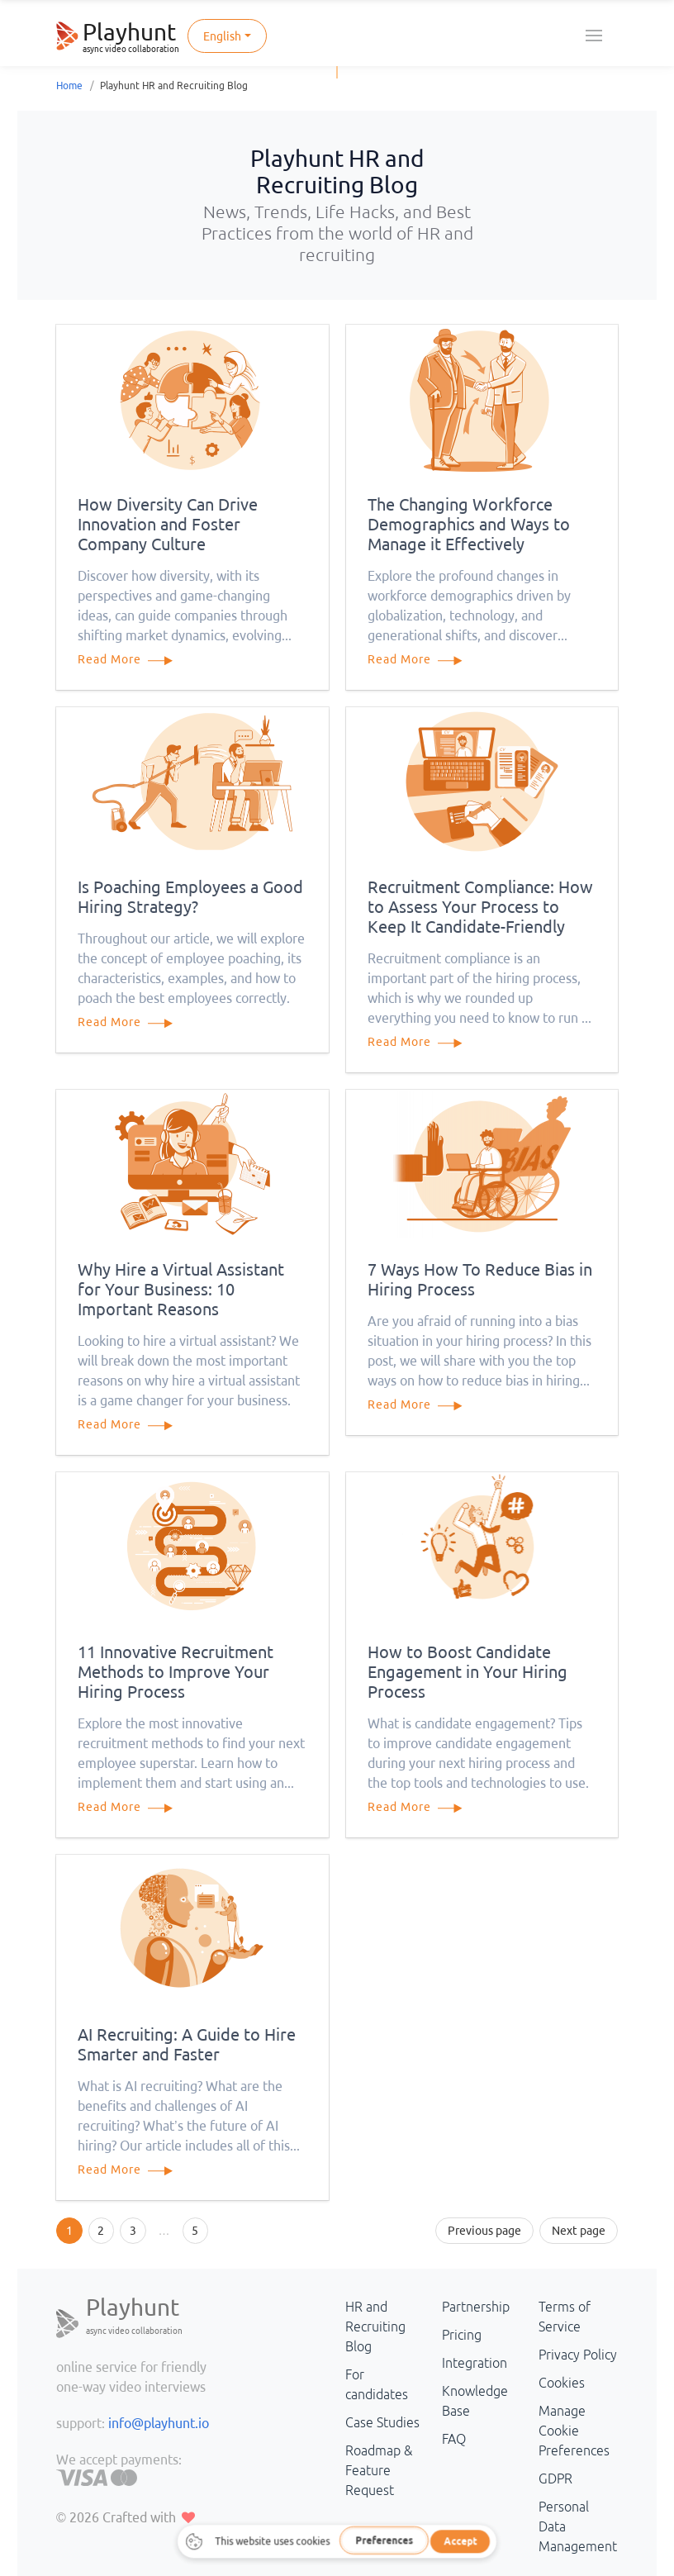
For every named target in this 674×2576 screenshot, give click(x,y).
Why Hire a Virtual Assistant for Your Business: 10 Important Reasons (181, 1289)
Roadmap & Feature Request (378, 2470)
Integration (474, 2362)
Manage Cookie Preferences (574, 2430)
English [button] (222, 36)
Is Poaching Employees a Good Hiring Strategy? (190, 896)
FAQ (454, 2438)
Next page (578, 2230)
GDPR (555, 2478)
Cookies (562, 2382)
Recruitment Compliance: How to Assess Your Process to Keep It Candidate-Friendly (480, 906)
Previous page (484, 2230)
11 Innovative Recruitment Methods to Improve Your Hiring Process (175, 1671)
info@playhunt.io (158, 2423)
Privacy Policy (578, 2354)
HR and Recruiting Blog (375, 2326)
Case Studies (382, 2422)
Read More (133, 659)
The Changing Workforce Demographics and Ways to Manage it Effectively (469, 524)
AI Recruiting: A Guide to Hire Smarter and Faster (187, 2044)
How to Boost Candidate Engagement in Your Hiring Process (467, 1671)
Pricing (462, 2334)
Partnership (476, 2306)
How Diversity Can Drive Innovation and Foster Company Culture (168, 524)
